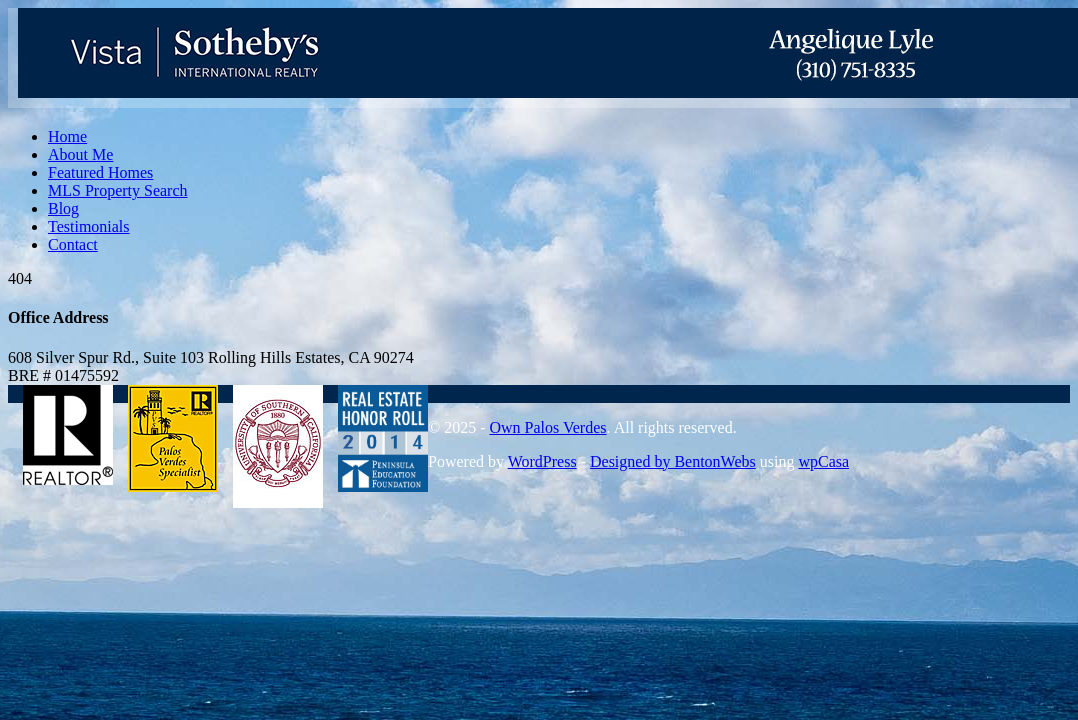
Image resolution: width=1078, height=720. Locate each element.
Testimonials (89, 226)
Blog (63, 208)
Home (67, 136)
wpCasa (823, 461)
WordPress (542, 461)
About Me (80, 154)
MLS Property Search (118, 190)
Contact (73, 244)
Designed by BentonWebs (673, 461)
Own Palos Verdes (547, 427)
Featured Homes (100, 172)
